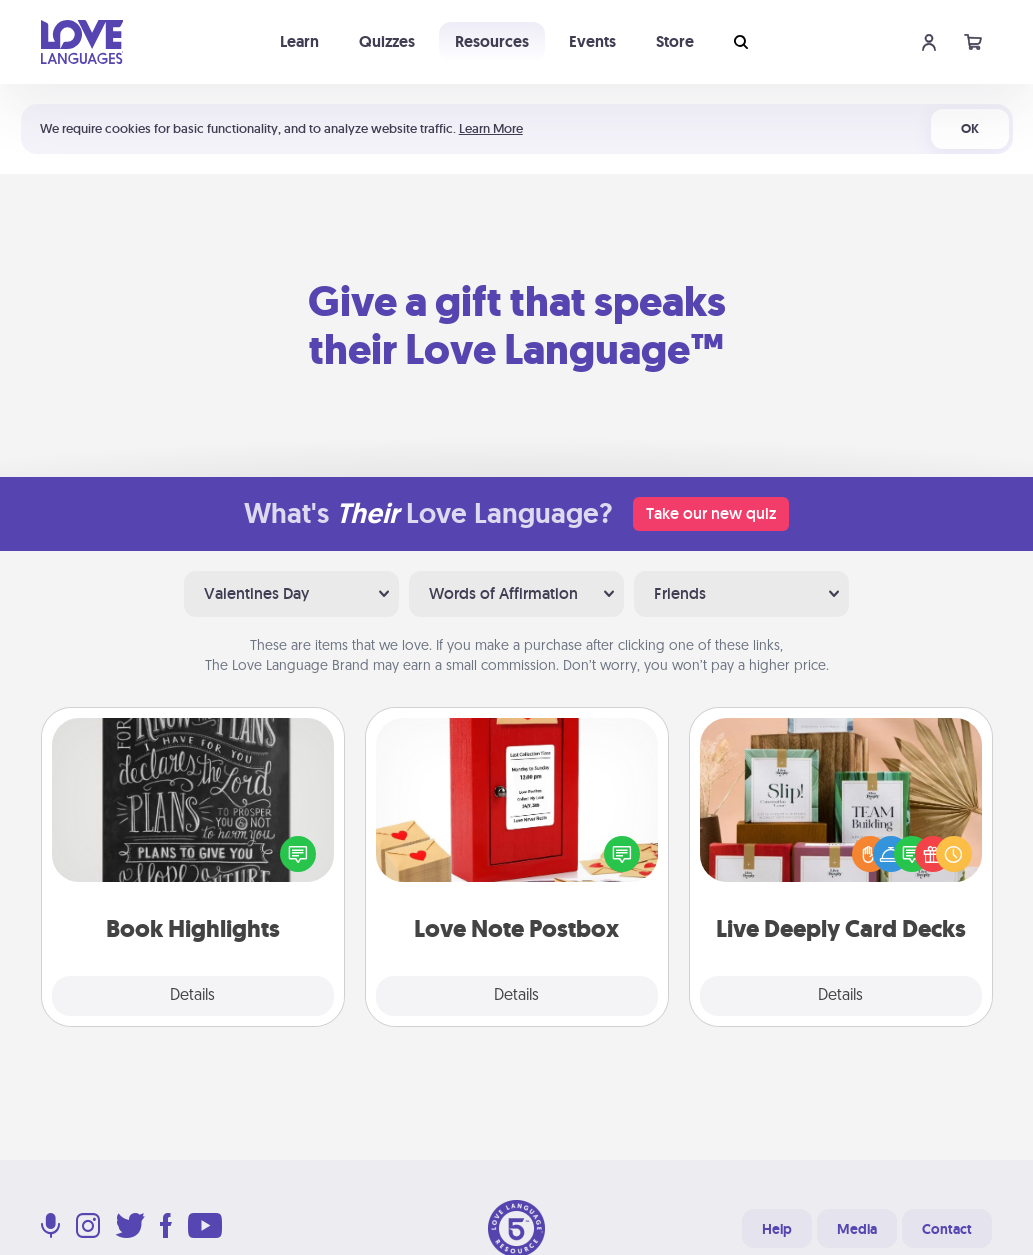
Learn (299, 41)
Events (592, 41)
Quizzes (387, 41)
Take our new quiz (711, 513)
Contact (947, 1229)
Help (777, 1229)
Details (192, 996)
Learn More (491, 128)
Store (675, 41)
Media (857, 1229)
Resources (492, 41)
